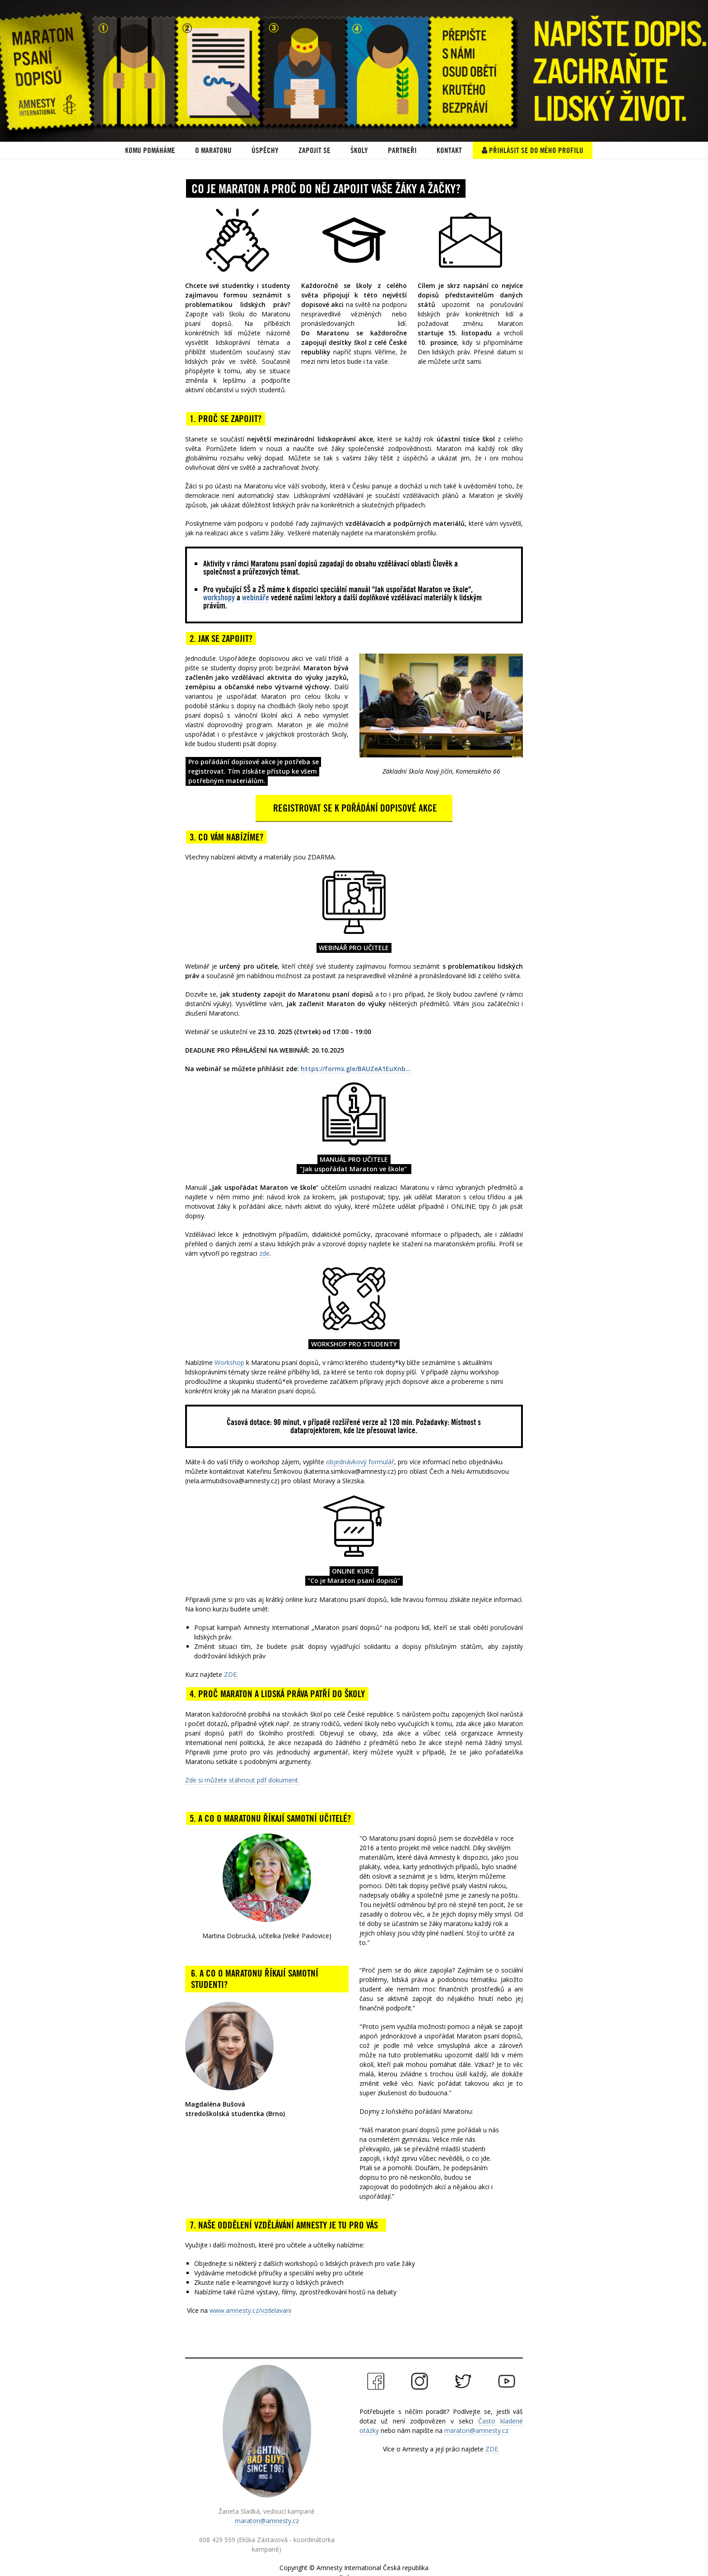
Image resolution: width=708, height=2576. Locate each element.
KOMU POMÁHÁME (150, 150)
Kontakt (449, 150)
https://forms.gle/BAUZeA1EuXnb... (356, 1068)
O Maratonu (213, 150)
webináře (255, 597)
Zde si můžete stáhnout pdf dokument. (242, 1780)
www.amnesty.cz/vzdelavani (250, 2310)
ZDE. (231, 1674)
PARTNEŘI (402, 150)
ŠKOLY (359, 150)
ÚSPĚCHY (265, 150)
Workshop (229, 1362)
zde (264, 1253)
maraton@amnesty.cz (267, 2520)
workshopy (219, 597)
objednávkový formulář (359, 1461)
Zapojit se (314, 150)
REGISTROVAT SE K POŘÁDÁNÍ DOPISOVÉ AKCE (354, 808)
